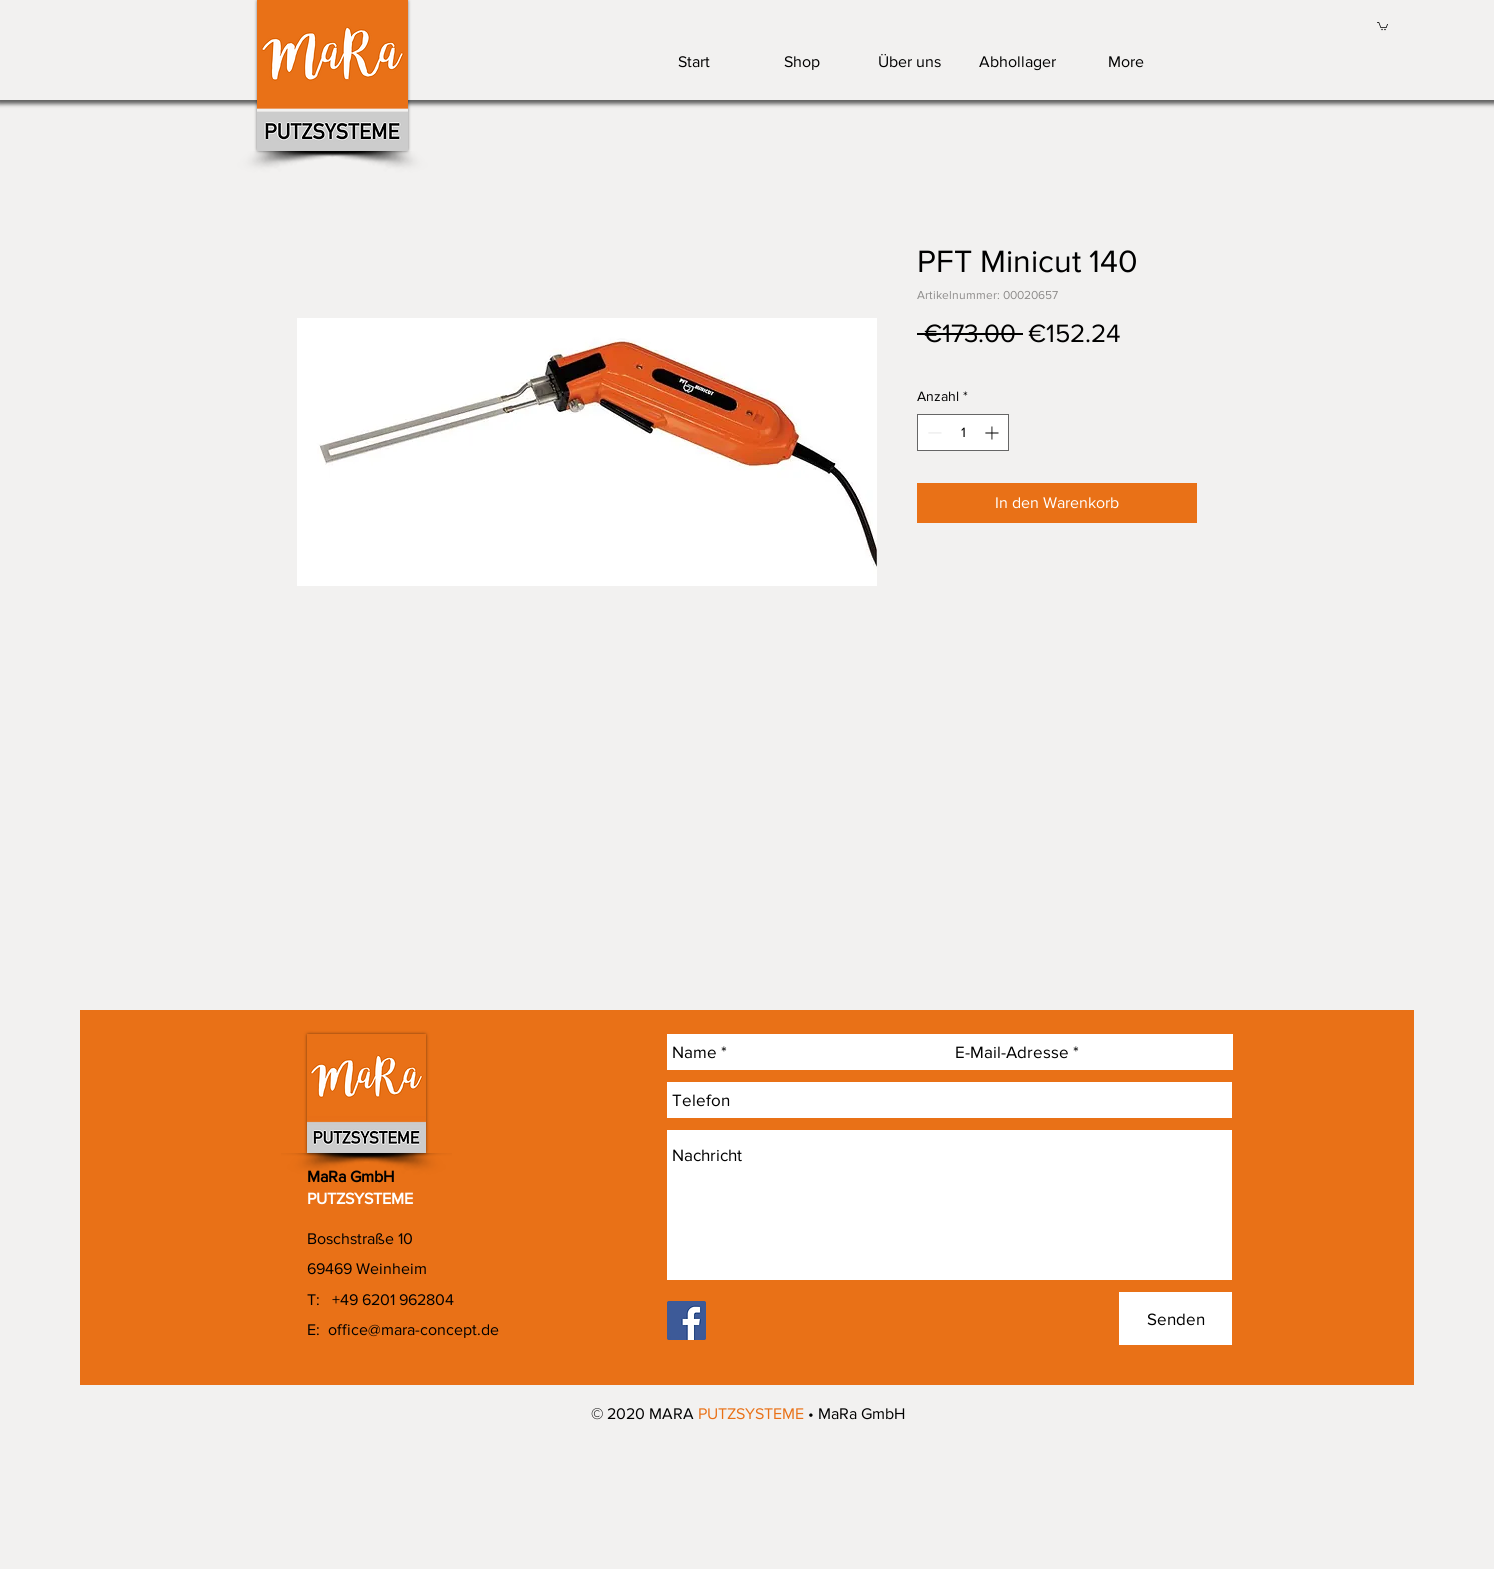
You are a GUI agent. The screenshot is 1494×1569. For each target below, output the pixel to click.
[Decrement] (932, 432)
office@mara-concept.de (413, 1329)
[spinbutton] (963, 432)
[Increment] (993, 432)
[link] (1382, 25)
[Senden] (1175, 1318)
